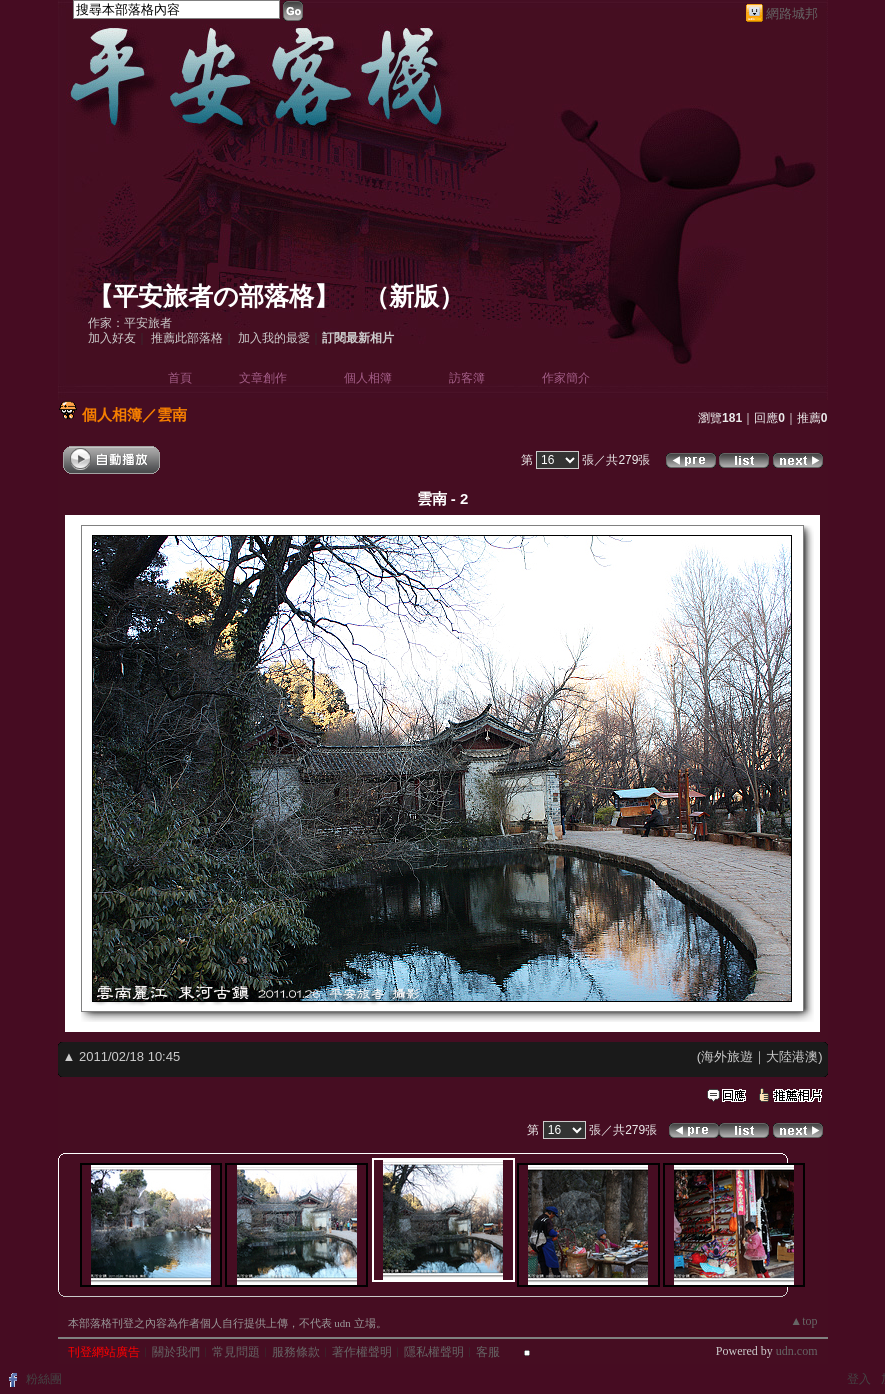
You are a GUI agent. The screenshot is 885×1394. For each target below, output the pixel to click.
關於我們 (176, 1352)
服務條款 (296, 1352)
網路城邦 (792, 13)
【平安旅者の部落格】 (213, 296)
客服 (488, 1352)
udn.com (797, 1351)
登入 (859, 1379)
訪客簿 (467, 378)
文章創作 (263, 378)
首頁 (180, 378)
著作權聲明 (362, 1352)
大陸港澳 (792, 1056)
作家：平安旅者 (130, 323)
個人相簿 (368, 378)
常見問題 (236, 1352)
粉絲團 (44, 1379)
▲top (803, 1321)
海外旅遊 (727, 1056)
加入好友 (112, 338)
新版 (414, 296)
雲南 (172, 414)
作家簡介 (566, 378)
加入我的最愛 (274, 338)
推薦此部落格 (187, 338)
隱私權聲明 (434, 1352)
